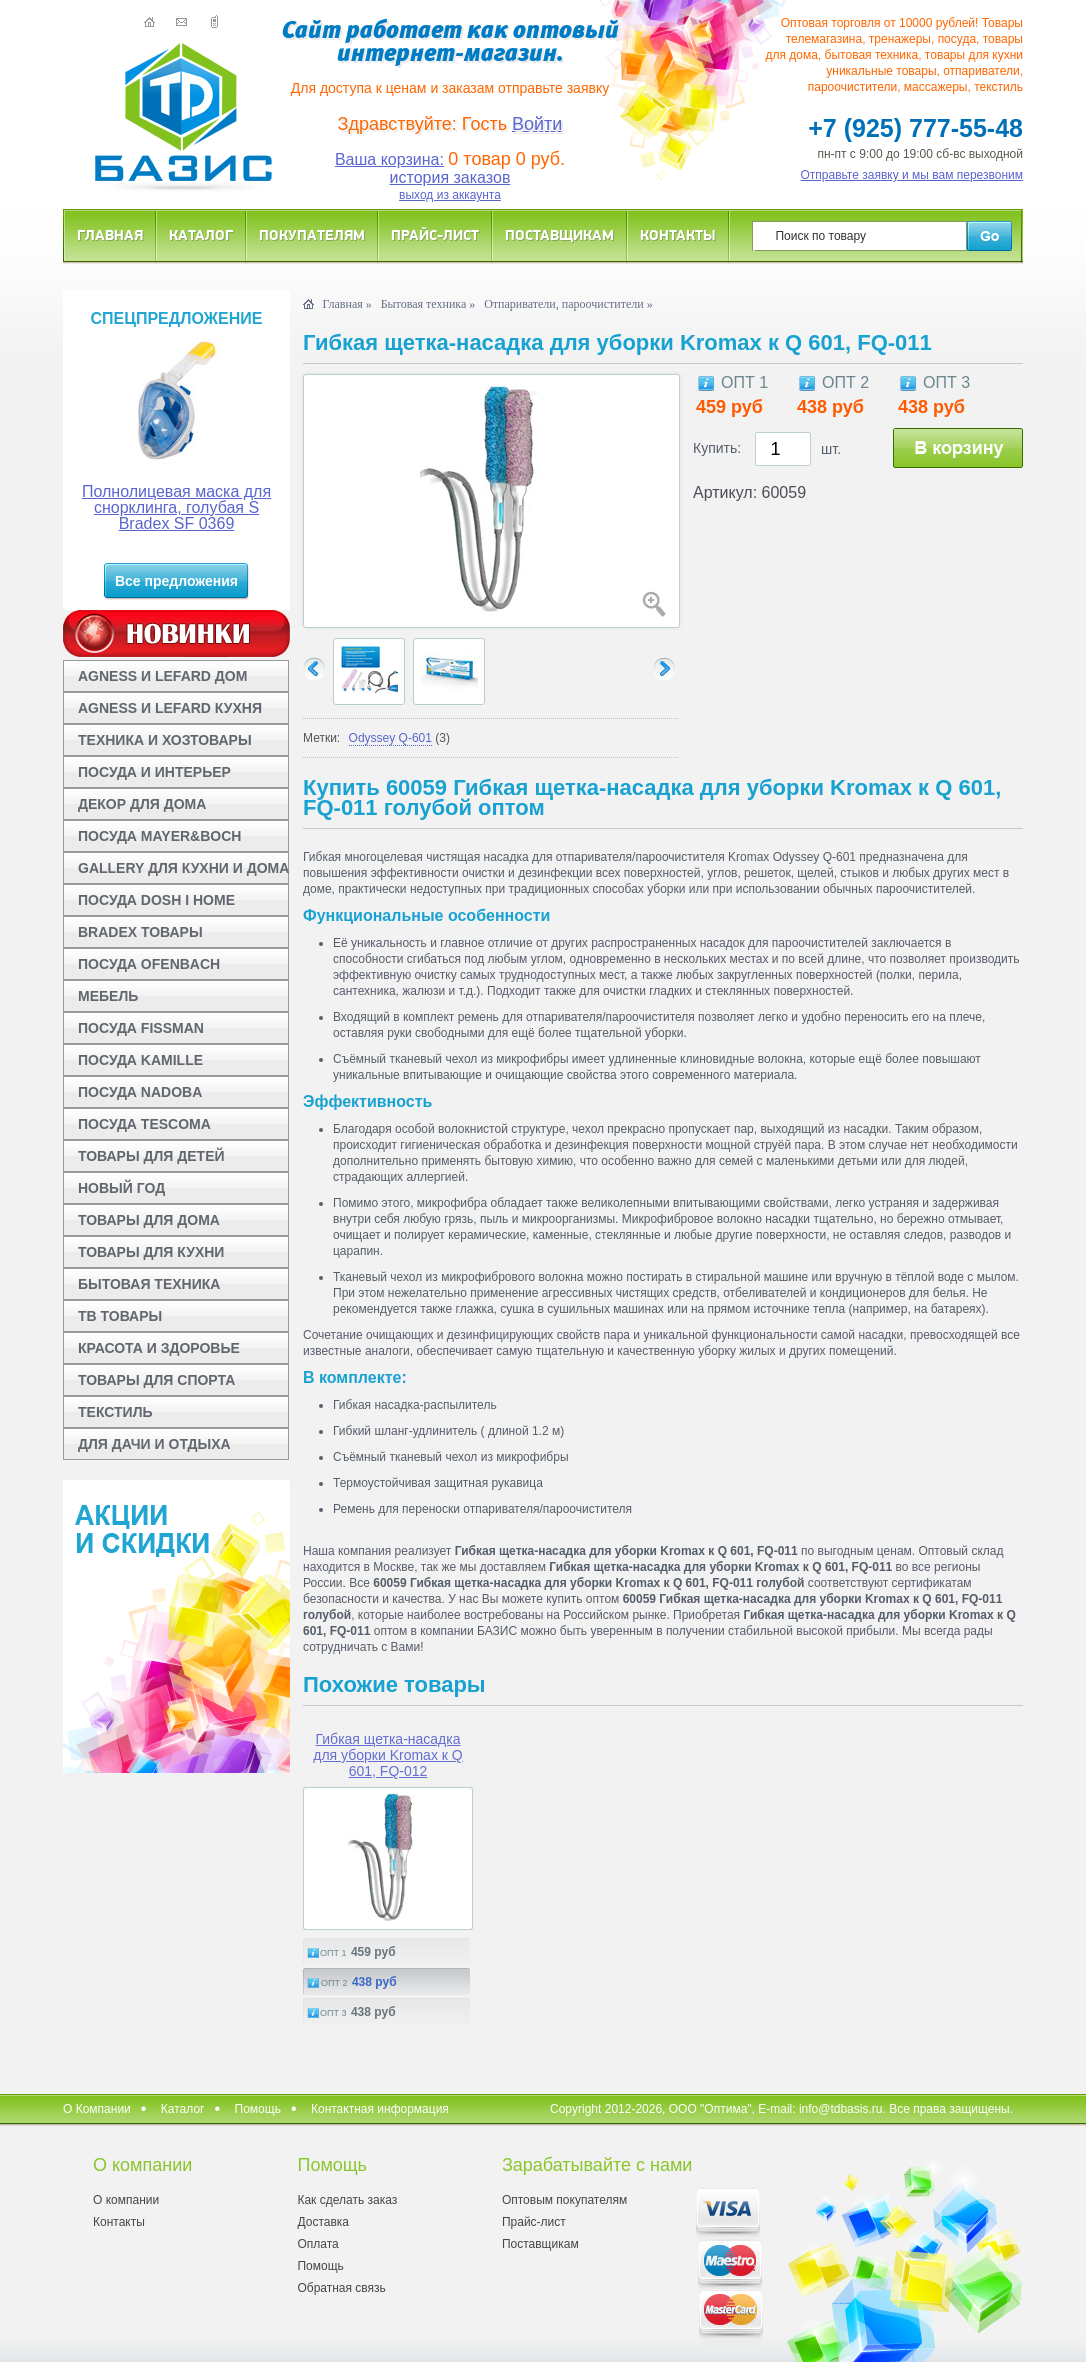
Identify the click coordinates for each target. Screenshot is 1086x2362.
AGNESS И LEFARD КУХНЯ (170, 708)
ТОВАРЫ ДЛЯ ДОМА (149, 1220)
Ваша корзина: (389, 159)
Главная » (346, 304)
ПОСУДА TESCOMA (144, 1124)
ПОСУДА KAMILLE (140, 1060)
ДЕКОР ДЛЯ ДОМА (142, 804)
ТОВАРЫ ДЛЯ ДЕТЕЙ (151, 1156)
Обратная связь (341, 2288)
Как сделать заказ (347, 2200)
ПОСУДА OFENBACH (149, 964)
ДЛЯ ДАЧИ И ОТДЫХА (154, 1444)
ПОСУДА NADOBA (140, 1092)
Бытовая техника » (428, 304)
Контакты (678, 234)
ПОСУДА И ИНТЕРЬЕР (154, 772)
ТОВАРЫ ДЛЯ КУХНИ (151, 1252)
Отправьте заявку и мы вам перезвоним (912, 175)
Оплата (317, 2244)
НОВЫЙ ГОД (121, 1188)
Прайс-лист (435, 234)
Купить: (717, 448)
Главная (110, 234)
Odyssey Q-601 (390, 738)
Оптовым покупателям (564, 2200)
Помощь (258, 2109)
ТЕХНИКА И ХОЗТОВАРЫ (165, 740)
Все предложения (176, 581)
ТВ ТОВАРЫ (120, 1316)
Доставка (323, 2222)
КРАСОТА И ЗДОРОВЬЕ (159, 1348)
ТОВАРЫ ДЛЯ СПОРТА (156, 1380)
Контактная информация (380, 2109)
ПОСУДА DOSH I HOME (156, 900)
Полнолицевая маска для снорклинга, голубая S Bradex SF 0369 (176, 507)
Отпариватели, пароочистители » (568, 304)
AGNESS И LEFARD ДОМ (162, 676)
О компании (126, 2200)
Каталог (201, 234)
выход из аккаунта (450, 195)
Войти (537, 124)
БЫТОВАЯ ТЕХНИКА (149, 1284)
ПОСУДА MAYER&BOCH (159, 836)
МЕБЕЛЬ (108, 996)
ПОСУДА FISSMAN (141, 1028)
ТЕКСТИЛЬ (115, 1412)
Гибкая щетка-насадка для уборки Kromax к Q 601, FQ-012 (387, 1755)
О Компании (97, 2109)
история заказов (450, 177)
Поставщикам (559, 234)
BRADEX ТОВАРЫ (140, 932)
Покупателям (312, 234)
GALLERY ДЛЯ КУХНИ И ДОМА (183, 868)
